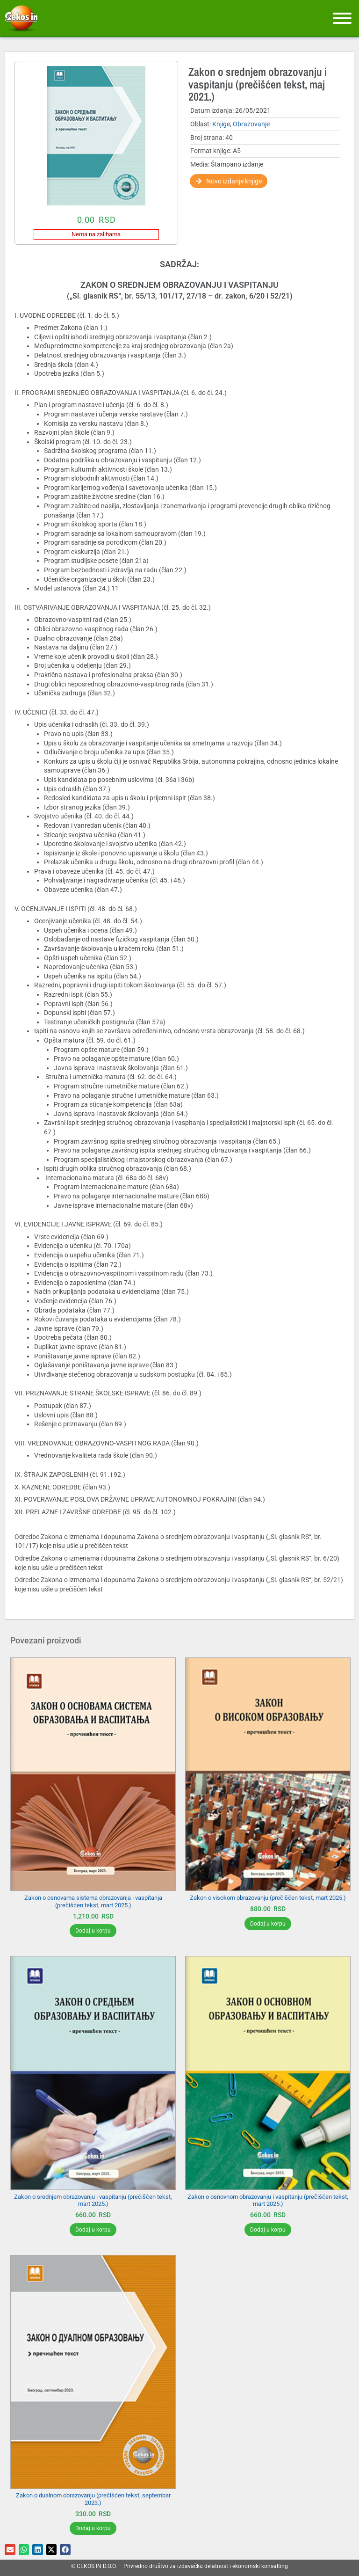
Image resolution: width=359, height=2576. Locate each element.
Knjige (221, 124)
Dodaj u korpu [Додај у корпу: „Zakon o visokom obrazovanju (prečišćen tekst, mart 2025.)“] (268, 1923)
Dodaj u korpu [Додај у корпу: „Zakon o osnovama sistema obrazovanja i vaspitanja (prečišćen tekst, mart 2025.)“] (93, 1930)
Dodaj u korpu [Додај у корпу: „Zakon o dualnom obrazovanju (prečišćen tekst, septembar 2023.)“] (93, 2528)
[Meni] (342, 18)
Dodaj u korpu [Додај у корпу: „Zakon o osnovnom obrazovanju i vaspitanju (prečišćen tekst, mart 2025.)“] (268, 2229)
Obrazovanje (251, 124)
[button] (10, 2549)
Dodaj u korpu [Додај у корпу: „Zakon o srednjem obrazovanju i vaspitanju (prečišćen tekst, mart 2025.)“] (93, 2229)
